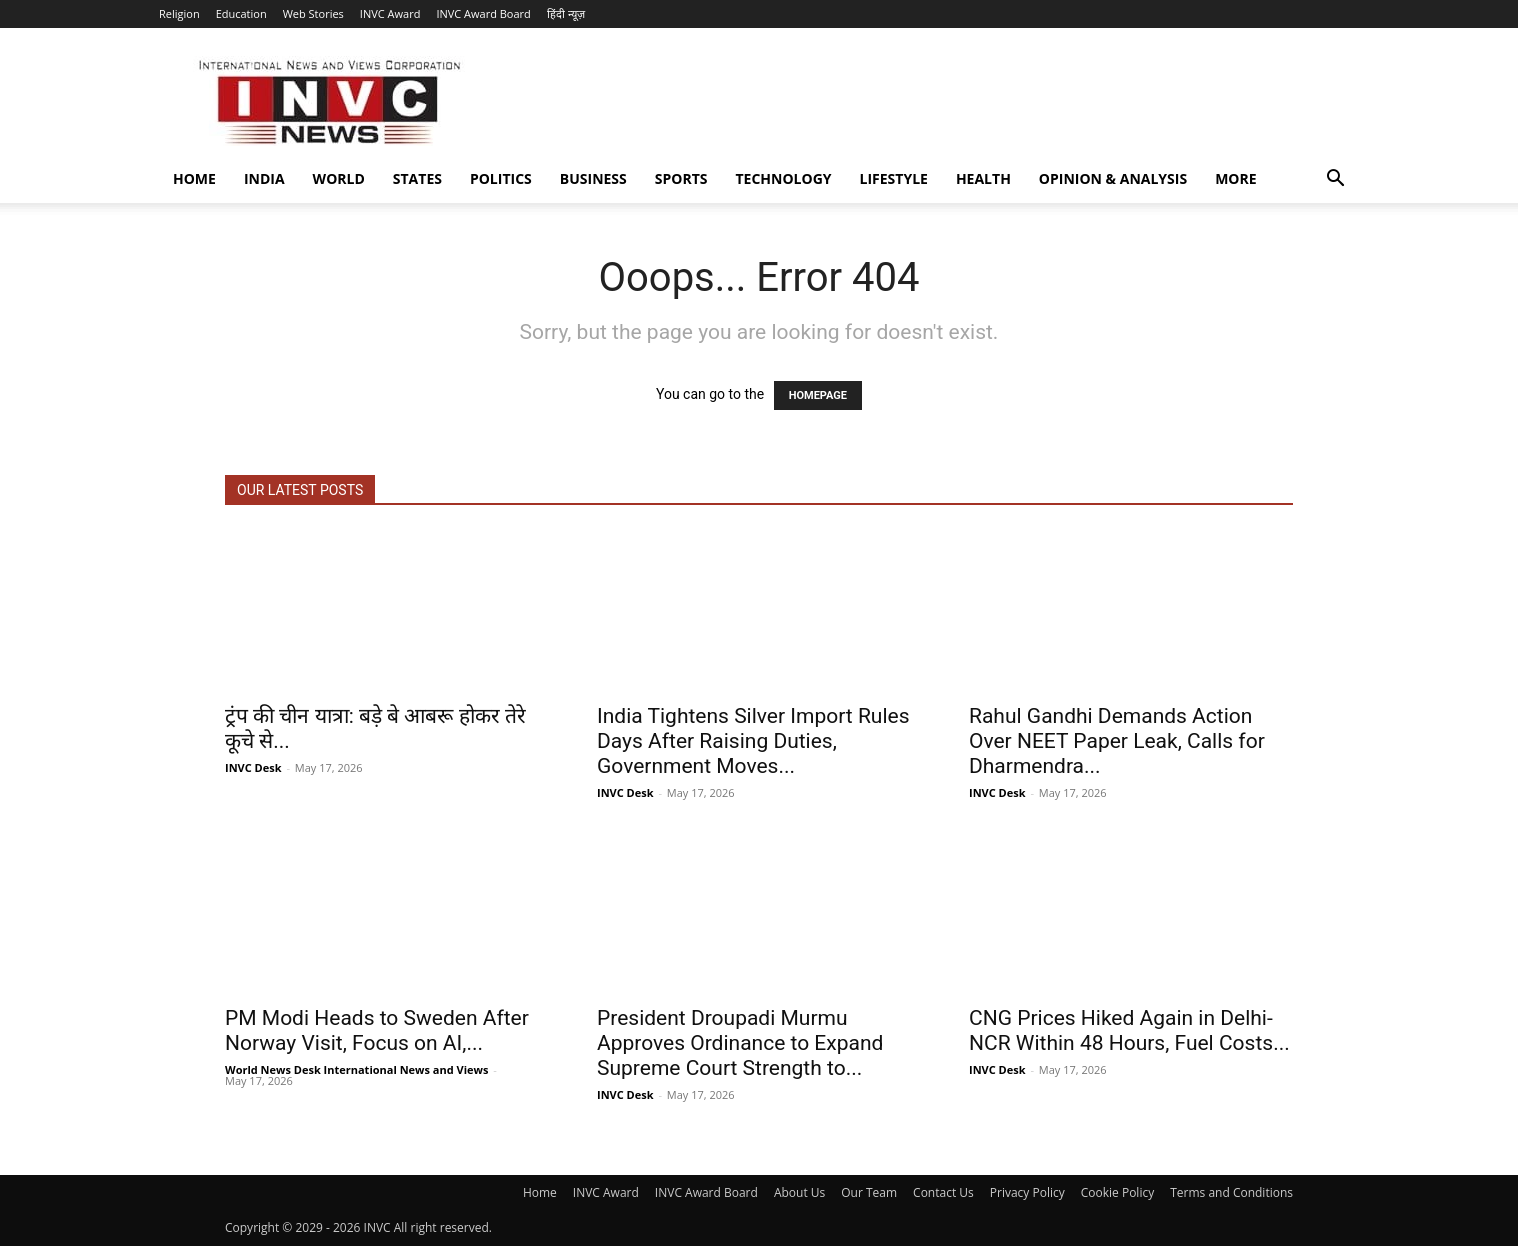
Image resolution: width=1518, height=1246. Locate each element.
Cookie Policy (1117, 1192)
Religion (179, 13)
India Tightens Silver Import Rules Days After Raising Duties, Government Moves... (753, 741)
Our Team (869, 1192)
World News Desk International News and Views (356, 1069)
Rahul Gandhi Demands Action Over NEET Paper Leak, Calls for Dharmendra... (1117, 741)
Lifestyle (894, 178)
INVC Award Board (483, 13)
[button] (1335, 180)
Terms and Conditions (1231, 1192)
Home (194, 178)
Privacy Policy (1027, 1192)
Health (983, 178)
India (264, 178)
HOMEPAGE (818, 395)
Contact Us (943, 1192)
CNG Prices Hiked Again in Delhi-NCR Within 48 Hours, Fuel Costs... (1129, 1030)
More (1235, 178)
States (417, 178)
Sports (681, 178)
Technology (784, 178)
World (339, 178)
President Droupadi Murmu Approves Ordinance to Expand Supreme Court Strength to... (740, 1043)
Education (241, 13)
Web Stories (313, 13)
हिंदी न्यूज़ (566, 13)
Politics (501, 178)
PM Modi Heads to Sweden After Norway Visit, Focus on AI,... (377, 1030)
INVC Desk (253, 767)
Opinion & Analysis (1113, 178)
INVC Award (390, 13)
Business (593, 178)
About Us (799, 1192)
